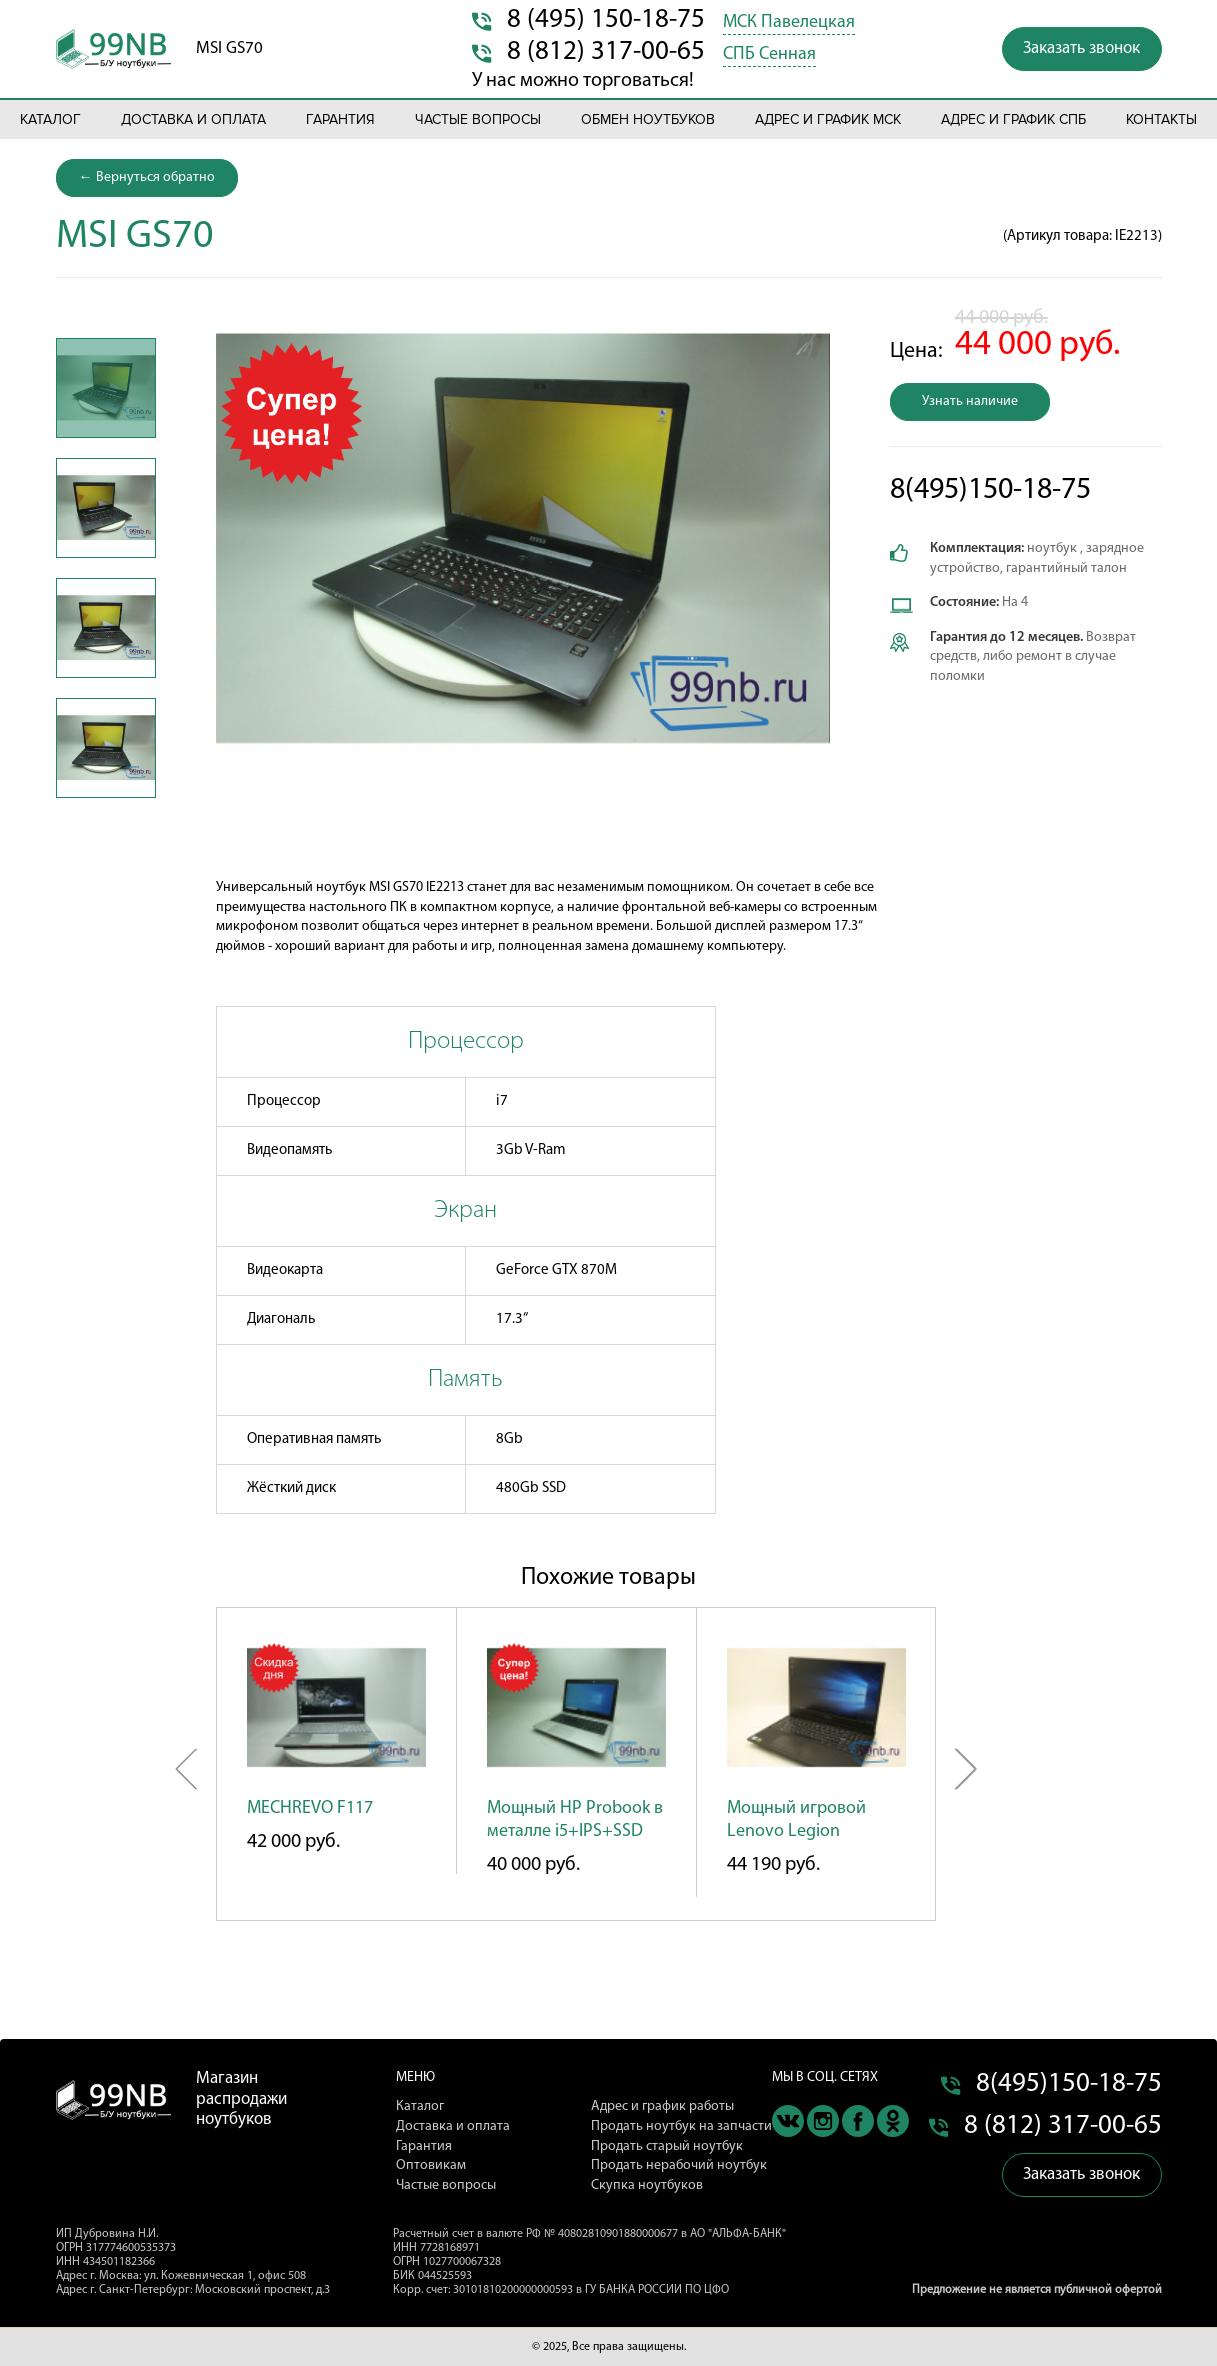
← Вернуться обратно (147, 177)
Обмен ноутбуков (648, 119)
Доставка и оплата (193, 119)
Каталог (50, 119)
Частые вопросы (478, 119)
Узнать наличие (970, 401)
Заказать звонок (1081, 48)
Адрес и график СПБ (1013, 119)
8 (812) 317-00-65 (606, 52)
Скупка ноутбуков (647, 2185)
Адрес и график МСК (828, 119)
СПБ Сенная (769, 54)
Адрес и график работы (662, 2106)
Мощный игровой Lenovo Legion (796, 1820)
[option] (106, 388)
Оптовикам (431, 2165)
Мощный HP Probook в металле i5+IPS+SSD (575, 1820)
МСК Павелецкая (789, 22)
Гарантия (340, 119)
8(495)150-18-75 (990, 490)
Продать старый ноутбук (667, 2146)
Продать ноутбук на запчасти (681, 2126)
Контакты (1161, 119)
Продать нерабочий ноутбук (679, 2165)
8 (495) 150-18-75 (606, 20)
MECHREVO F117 (310, 1808)
